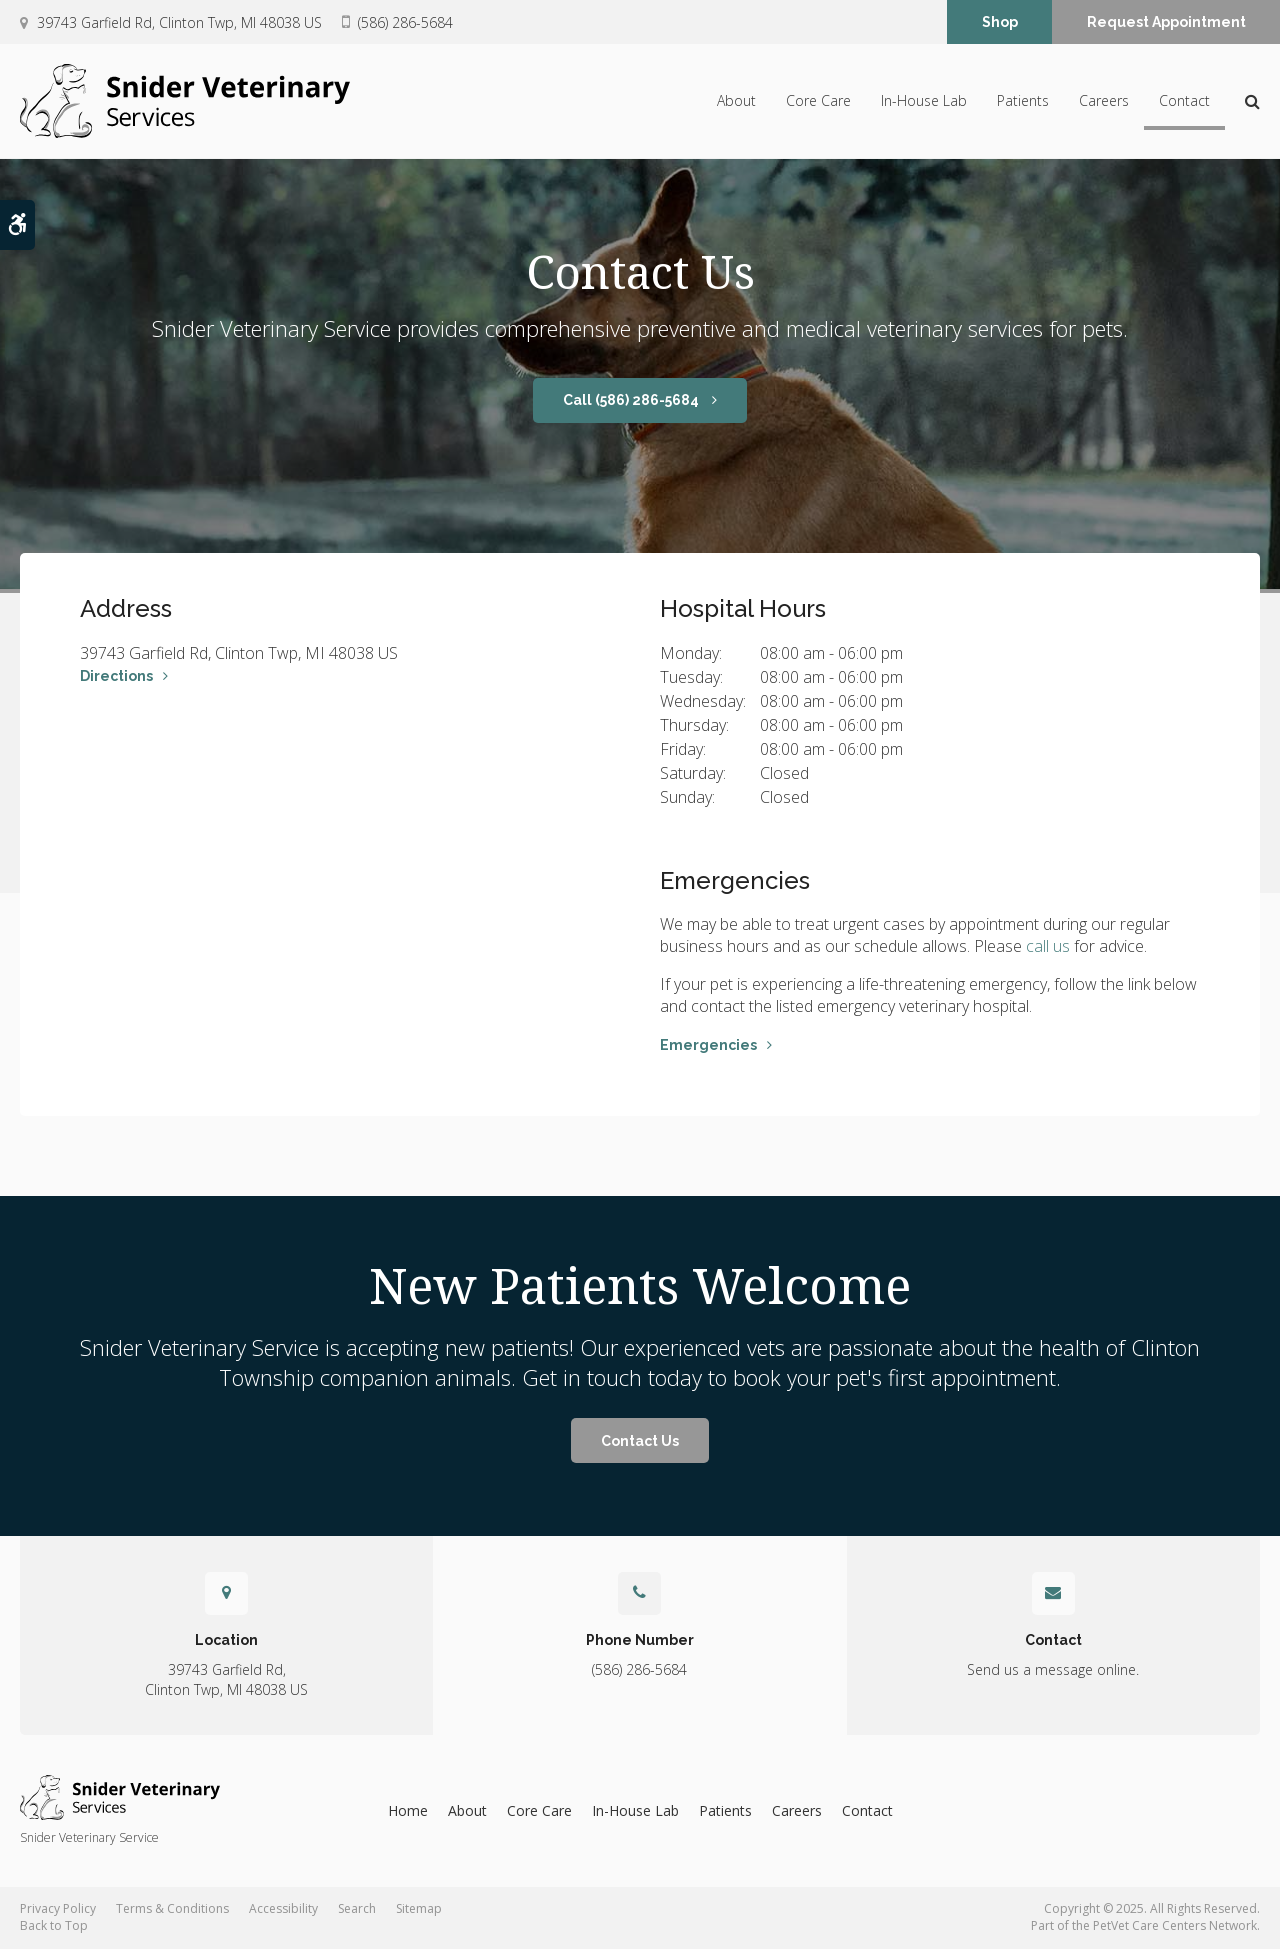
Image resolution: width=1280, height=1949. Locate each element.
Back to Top (54, 1925)
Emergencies (708, 1045)
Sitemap (419, 1908)
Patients (1023, 101)
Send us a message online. (1053, 1669)
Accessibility (283, 1908)
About (736, 101)
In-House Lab (924, 101)
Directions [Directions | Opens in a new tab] (116, 676)
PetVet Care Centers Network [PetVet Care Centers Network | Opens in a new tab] (1175, 1925)
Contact (1184, 101)
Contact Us (640, 1441)
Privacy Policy (58, 1908)
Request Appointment (1166, 23)
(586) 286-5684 (405, 22)
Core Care (818, 101)
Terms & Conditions (172, 1908)
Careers (1104, 101)
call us (1048, 946)
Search (357, 1908)
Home (408, 1810)
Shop (1000, 23)
